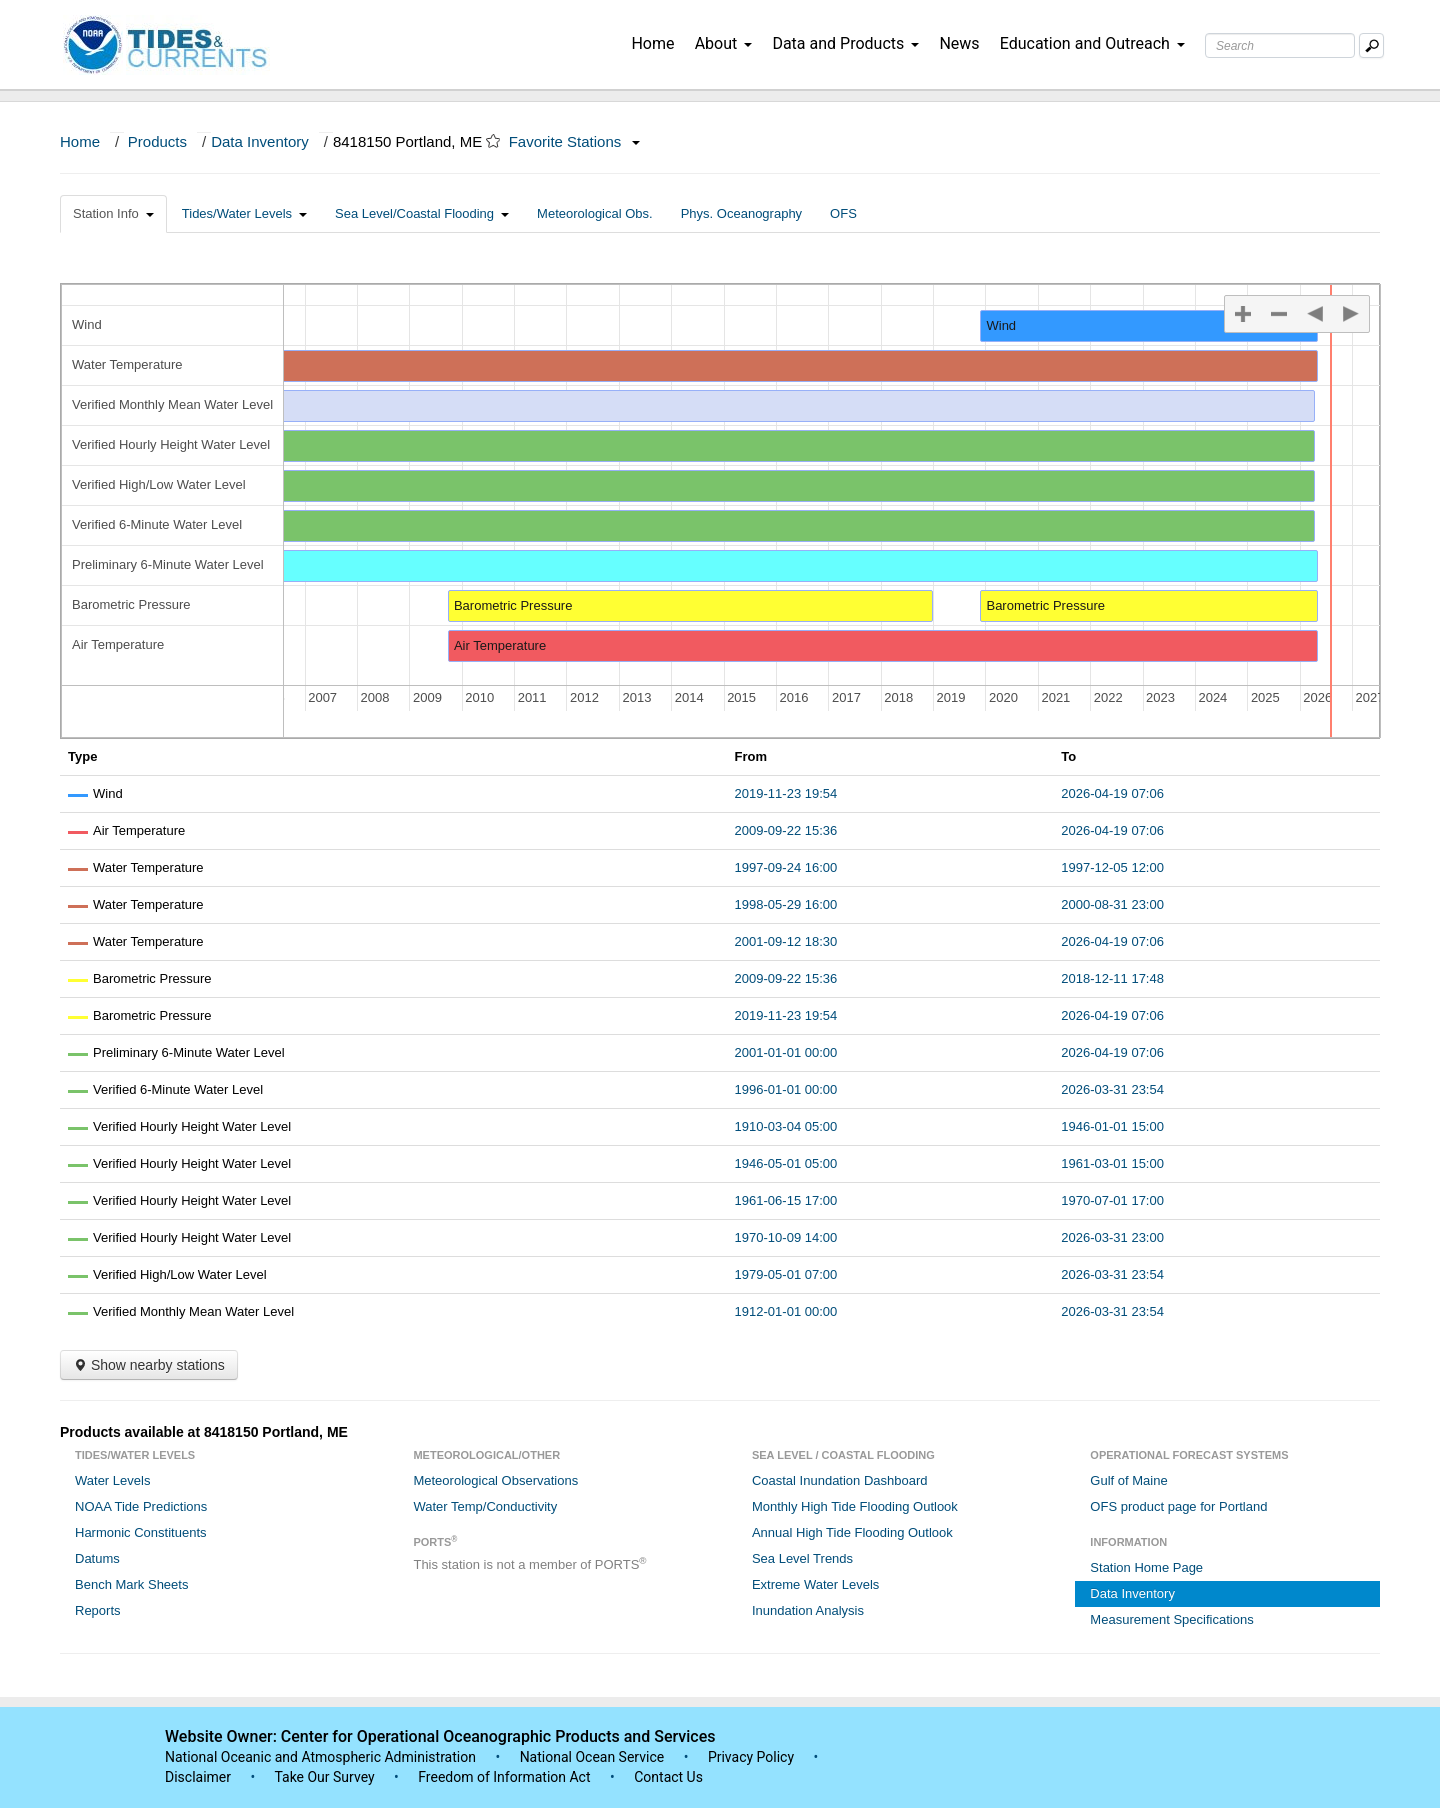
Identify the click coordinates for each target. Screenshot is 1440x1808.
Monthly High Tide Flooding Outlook (855, 1506)
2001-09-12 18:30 (786, 941)
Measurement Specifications (1171, 1619)
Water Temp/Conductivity (485, 1506)
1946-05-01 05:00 (786, 1163)
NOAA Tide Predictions (141, 1506)
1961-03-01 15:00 (1112, 1163)
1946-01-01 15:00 (1112, 1126)
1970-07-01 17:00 (1112, 1200)
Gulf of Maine (1128, 1480)
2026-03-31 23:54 (1112, 1089)
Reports (98, 1610)
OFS (843, 213)
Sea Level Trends (802, 1558)
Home (652, 43)
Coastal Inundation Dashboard (840, 1480)
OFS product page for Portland (1178, 1506)
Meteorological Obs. (595, 213)
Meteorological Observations (495, 1480)
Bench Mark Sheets (131, 1584)
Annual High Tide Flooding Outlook (852, 1532)
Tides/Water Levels (244, 213)
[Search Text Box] (1280, 45)
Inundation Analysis (808, 1610)
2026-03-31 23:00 (1112, 1237)
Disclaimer (198, 1777)
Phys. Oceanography (741, 213)
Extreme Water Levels (815, 1584)
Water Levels (112, 1480)
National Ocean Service (592, 1757)
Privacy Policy (751, 1757)
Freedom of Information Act (504, 1777)
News (959, 43)
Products (157, 141)
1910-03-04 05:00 (786, 1126)
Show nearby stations (149, 1365)
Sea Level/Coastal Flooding (422, 213)
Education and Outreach (1092, 43)
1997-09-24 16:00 (786, 867)
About (724, 43)
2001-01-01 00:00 (786, 1052)
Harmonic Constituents (141, 1532)
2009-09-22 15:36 (786, 830)
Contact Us (668, 1777)
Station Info (113, 213)
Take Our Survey (326, 1777)
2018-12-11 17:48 (1112, 978)
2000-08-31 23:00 (1112, 904)
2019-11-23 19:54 (786, 793)
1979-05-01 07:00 (786, 1274)
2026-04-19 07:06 (1112, 793)
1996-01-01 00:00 (786, 1089)
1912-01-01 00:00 (786, 1311)
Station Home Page (1146, 1567)
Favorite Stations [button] (575, 141)
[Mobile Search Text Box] (1371, 45)
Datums (97, 1558)
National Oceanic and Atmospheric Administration (320, 1757)
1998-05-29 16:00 (786, 904)
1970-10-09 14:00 (786, 1237)
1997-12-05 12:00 (1112, 867)
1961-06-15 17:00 (786, 1200)
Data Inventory (260, 141)
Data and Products (845, 43)
